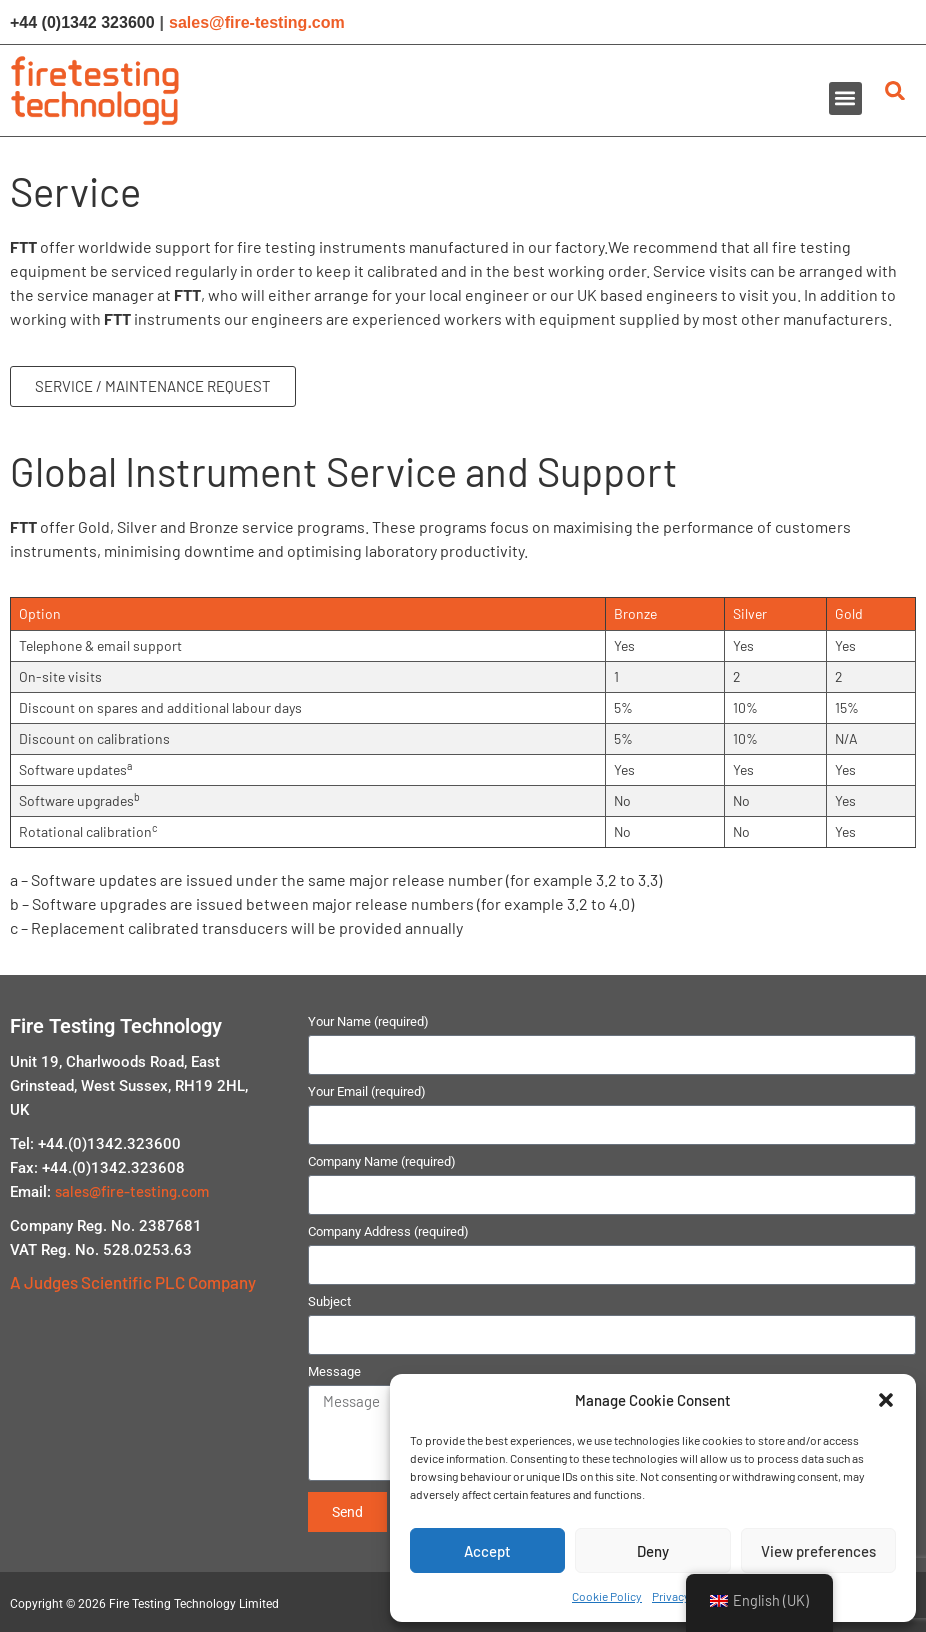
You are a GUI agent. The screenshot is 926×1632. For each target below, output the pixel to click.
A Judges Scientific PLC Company (133, 1282)
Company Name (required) (382, 1162)
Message (334, 1372)
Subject (329, 1302)
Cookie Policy (607, 1596)
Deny (653, 1551)
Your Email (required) (367, 1092)
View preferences (818, 1551)
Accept (487, 1551)
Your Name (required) (368, 1022)
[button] (886, 1400)
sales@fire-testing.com (257, 22)
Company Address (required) (388, 1232)
